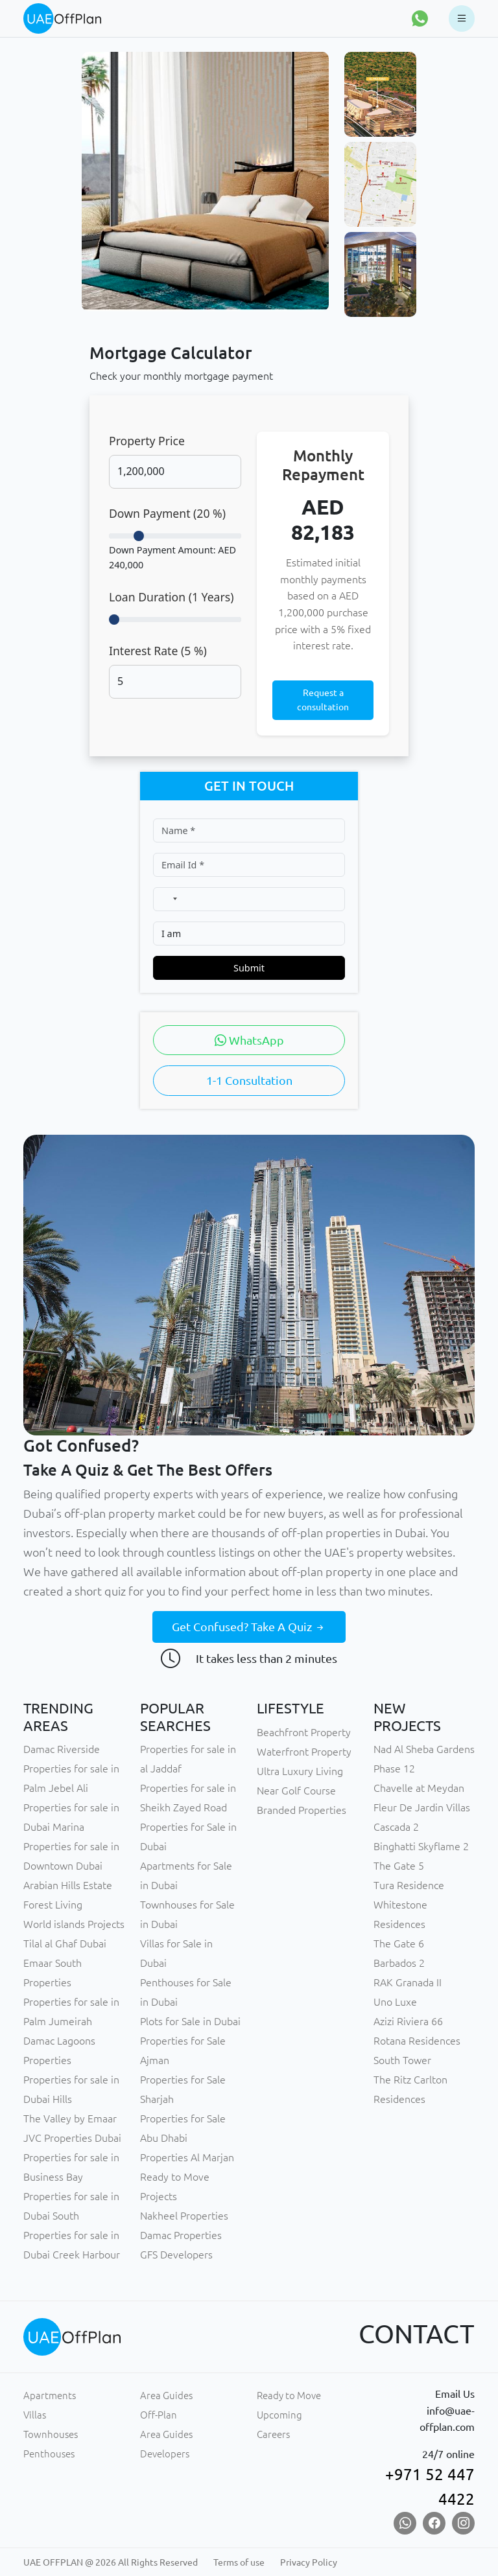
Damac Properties (181, 2235)
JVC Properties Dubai (72, 2138)
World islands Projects (73, 1924)
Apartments (49, 2395)
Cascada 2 (396, 1827)
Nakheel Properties (184, 2216)
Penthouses (49, 2453)
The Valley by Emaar (70, 2118)
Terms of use (239, 2562)
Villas (34, 2414)
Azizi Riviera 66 (408, 2021)
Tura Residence (409, 1885)
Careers (273, 2434)
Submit (249, 968)
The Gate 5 (399, 1866)
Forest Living (52, 1904)
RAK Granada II (408, 1982)
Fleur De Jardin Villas (422, 1807)
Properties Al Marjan (187, 2157)
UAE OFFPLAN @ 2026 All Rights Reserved (110, 2562)
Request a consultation (323, 700)
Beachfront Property (304, 1732)
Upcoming (279, 2414)
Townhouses (50, 2434)
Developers (164, 2453)
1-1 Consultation (249, 1080)
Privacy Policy (308, 2562)
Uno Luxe (395, 2002)
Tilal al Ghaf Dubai (64, 1943)
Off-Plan (158, 2414)
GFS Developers (176, 2254)
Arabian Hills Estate (67, 1885)
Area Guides (166, 2395)
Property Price (147, 440)
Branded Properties (301, 1810)
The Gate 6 (399, 1943)
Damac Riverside (61, 1749)
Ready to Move (289, 2395)
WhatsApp (249, 1040)
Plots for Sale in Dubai (190, 2021)
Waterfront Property (304, 1752)
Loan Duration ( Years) (171, 597)
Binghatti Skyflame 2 (421, 1846)
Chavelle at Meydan (419, 1788)
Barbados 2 (399, 1963)
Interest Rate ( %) (158, 650)
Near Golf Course (296, 1790)
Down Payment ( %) (167, 513)
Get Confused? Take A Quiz (249, 1626)
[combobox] (169, 899)
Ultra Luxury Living (300, 1771)
